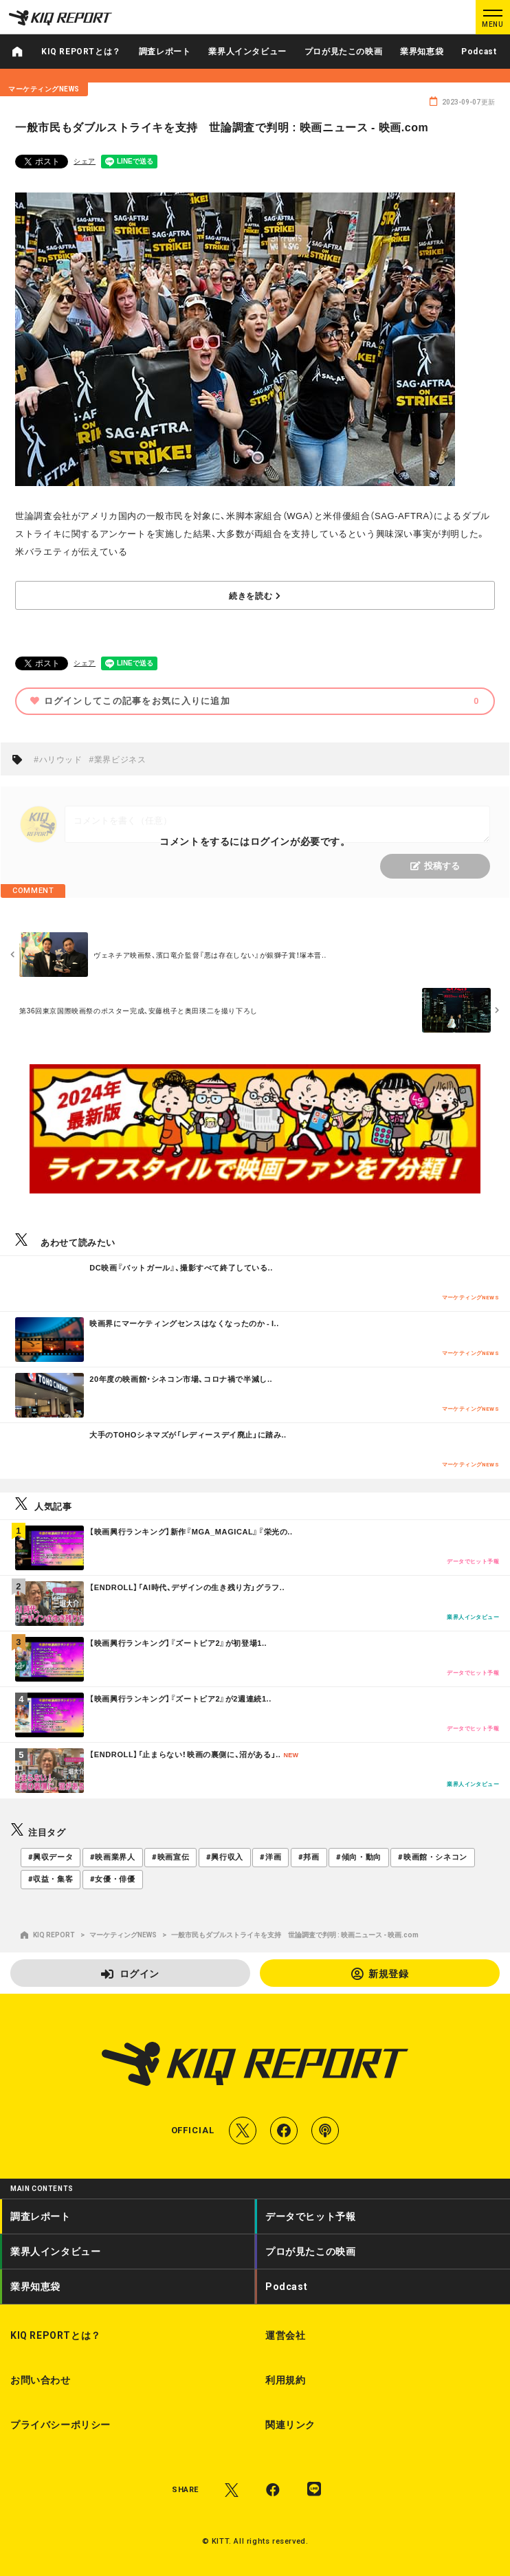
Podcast (478, 51)
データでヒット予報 (310, 2216)
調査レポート (165, 51)
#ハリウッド (58, 759)
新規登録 (380, 1973)
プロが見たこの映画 (343, 51)
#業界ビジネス (117, 759)
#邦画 (309, 1857)
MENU (492, 24)
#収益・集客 (51, 1879)
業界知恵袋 (421, 51)
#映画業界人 (112, 1857)
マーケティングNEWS (123, 1935)
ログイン (130, 1973)
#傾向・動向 (358, 1857)
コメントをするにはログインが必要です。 (254, 841)
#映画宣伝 (170, 1857)
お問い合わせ (40, 2380)
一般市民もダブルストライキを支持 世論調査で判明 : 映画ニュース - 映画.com (295, 1935)
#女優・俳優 (112, 1879)
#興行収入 (224, 1857)
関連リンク (290, 2424)
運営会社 (285, 2335)
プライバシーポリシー (60, 2424)
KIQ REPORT (48, 1935)
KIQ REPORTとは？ (81, 51)
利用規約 (285, 2380)
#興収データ (51, 1857)
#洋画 (270, 1857)
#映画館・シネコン (432, 1857)
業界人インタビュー (247, 51)
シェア (85, 160)
